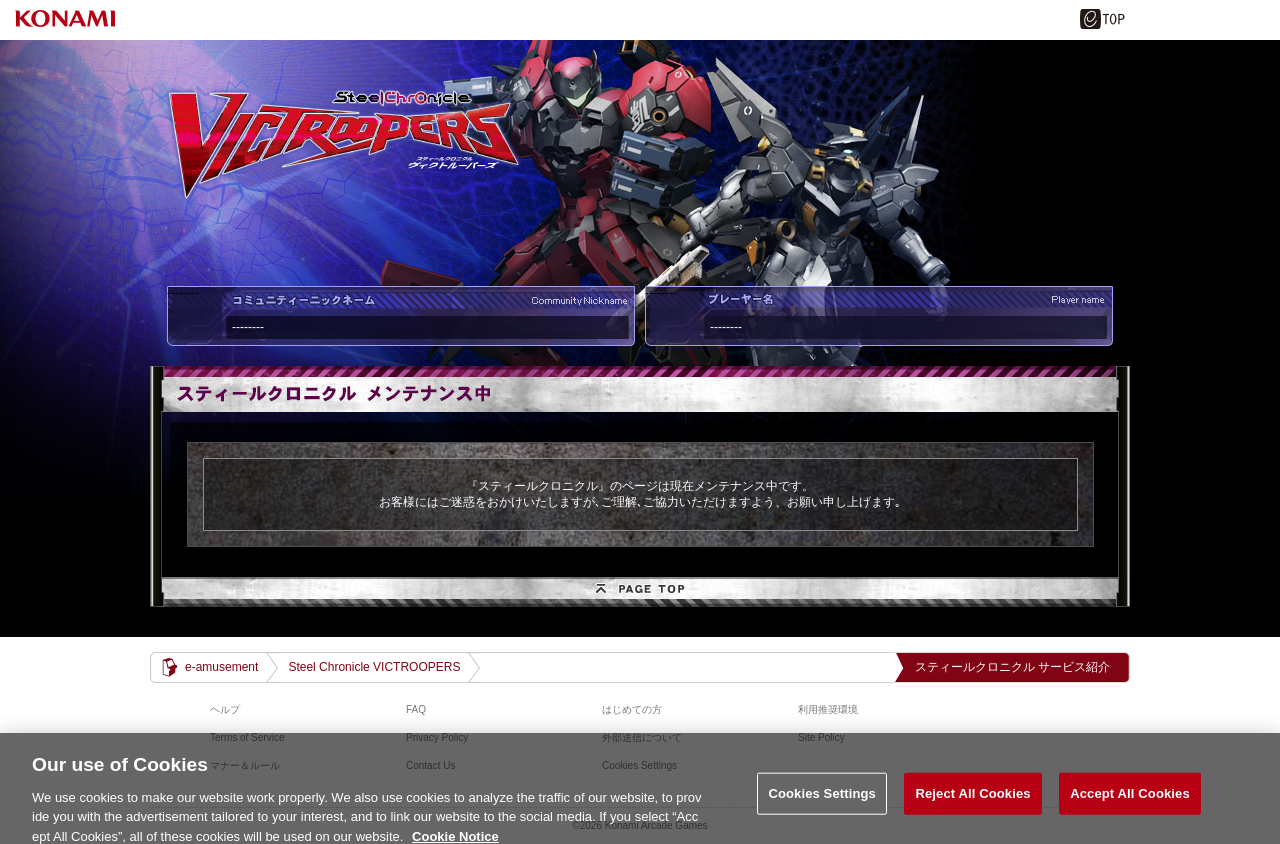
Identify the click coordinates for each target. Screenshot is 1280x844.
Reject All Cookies (972, 800)
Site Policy (821, 737)
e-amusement (221, 667)
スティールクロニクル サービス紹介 (1012, 667)
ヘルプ (225, 709)
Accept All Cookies (1130, 800)
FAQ (416, 709)
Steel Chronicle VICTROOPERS (374, 667)
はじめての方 (632, 709)
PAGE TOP (640, 592)
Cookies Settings (822, 800)
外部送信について (642, 737)
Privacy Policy (437, 737)
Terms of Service (247, 737)
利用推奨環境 (828, 709)
